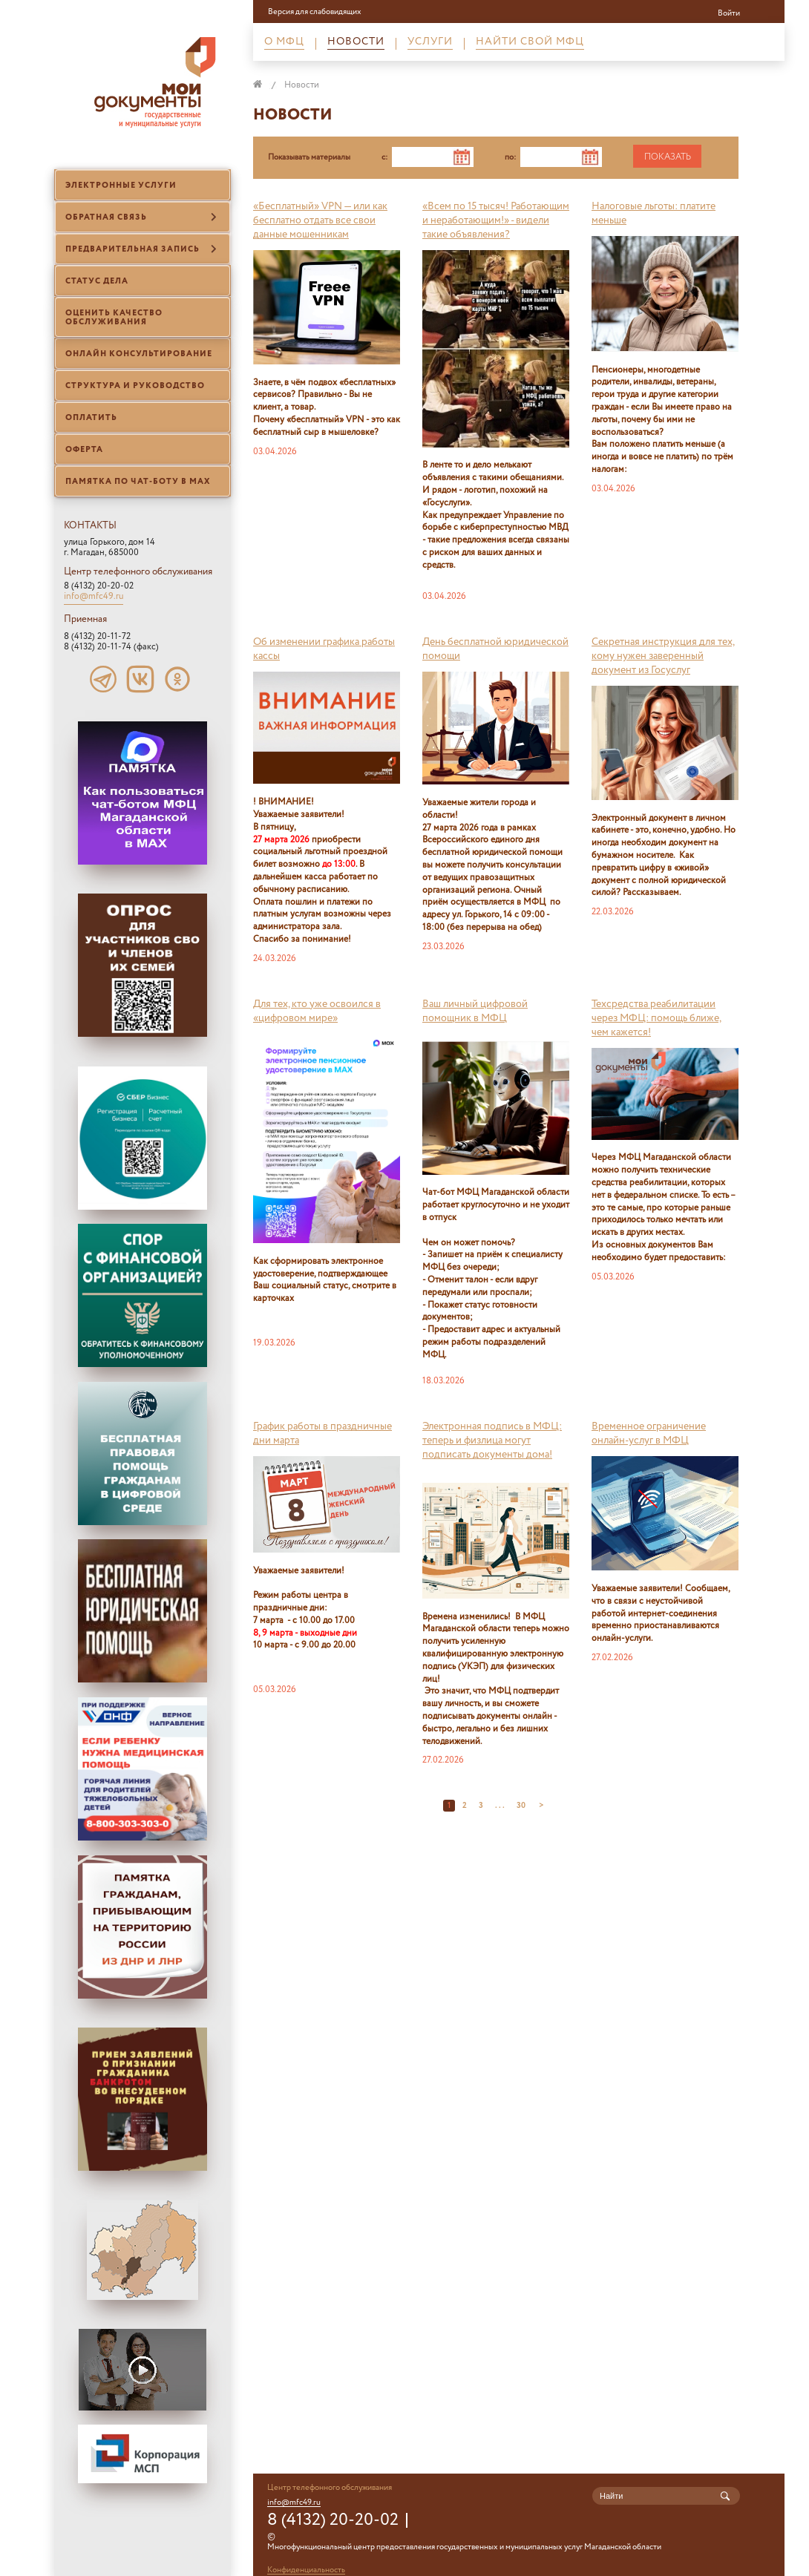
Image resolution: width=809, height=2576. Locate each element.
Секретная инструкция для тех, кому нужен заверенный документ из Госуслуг (663, 656)
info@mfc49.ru (93, 597)
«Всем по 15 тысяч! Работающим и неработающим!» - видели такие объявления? (495, 220)
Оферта (84, 450)
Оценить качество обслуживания (114, 317)
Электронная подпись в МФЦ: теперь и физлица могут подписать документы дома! (492, 1440)
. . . (500, 1806)
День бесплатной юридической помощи (495, 649)
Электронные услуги (121, 185)
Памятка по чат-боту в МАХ (137, 482)
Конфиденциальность (306, 2570)
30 (522, 1806)
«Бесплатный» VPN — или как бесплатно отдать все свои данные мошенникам (320, 220)
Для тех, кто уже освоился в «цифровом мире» (317, 1011)
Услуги (430, 43)
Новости (355, 43)
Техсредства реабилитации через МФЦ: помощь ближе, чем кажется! (656, 1018)
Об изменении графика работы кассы (324, 649)
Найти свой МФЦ (530, 43)
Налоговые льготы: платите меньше (653, 213)
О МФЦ (284, 43)
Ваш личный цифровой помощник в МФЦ (475, 1011)
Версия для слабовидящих (314, 13)
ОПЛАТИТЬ (91, 418)
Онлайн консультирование (138, 354)
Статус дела (96, 281)
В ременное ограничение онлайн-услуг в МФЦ (649, 1433)
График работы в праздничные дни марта (322, 1433)
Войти (729, 13)
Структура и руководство (135, 386)
